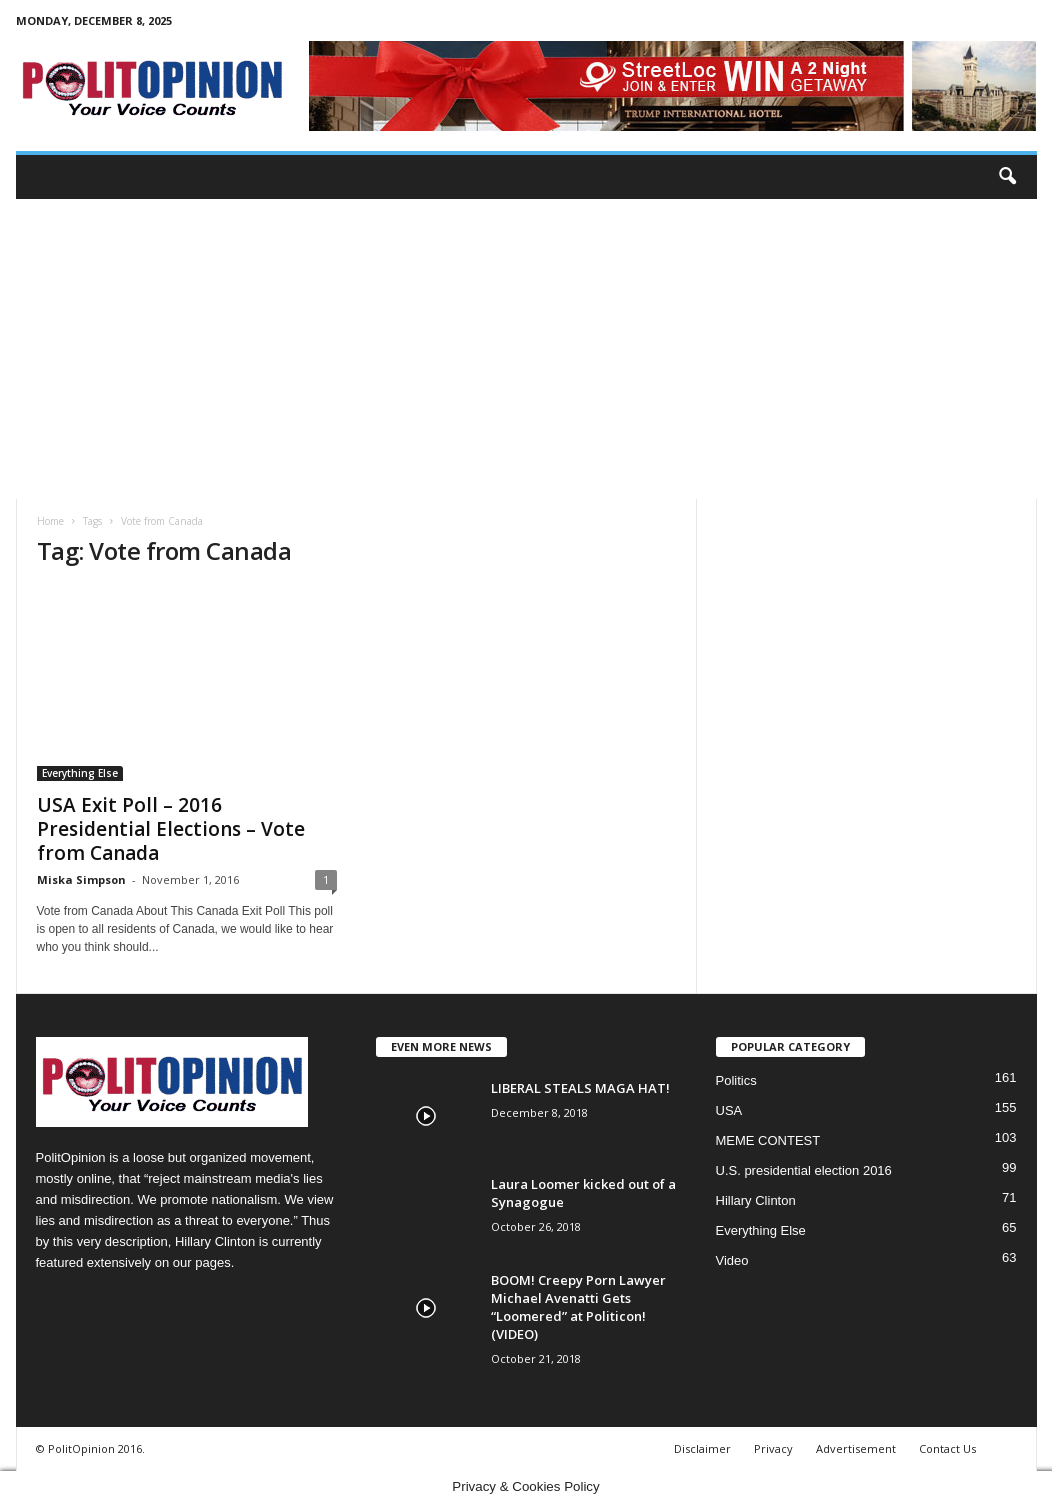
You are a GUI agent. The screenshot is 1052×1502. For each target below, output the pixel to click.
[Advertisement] (526, 349)
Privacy (773, 1448)
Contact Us (947, 1448)
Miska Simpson (81, 879)
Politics (736, 1080)
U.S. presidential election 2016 (804, 1170)
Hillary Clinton (756, 1200)
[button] (1007, 177)
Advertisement (856, 1448)
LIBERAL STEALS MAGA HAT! (580, 1088)
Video (732, 1260)
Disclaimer (702, 1448)
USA (729, 1110)
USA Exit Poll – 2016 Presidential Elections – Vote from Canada (171, 829)
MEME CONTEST (768, 1140)
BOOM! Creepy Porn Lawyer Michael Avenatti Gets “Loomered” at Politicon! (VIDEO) (578, 1307)
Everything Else (80, 773)
